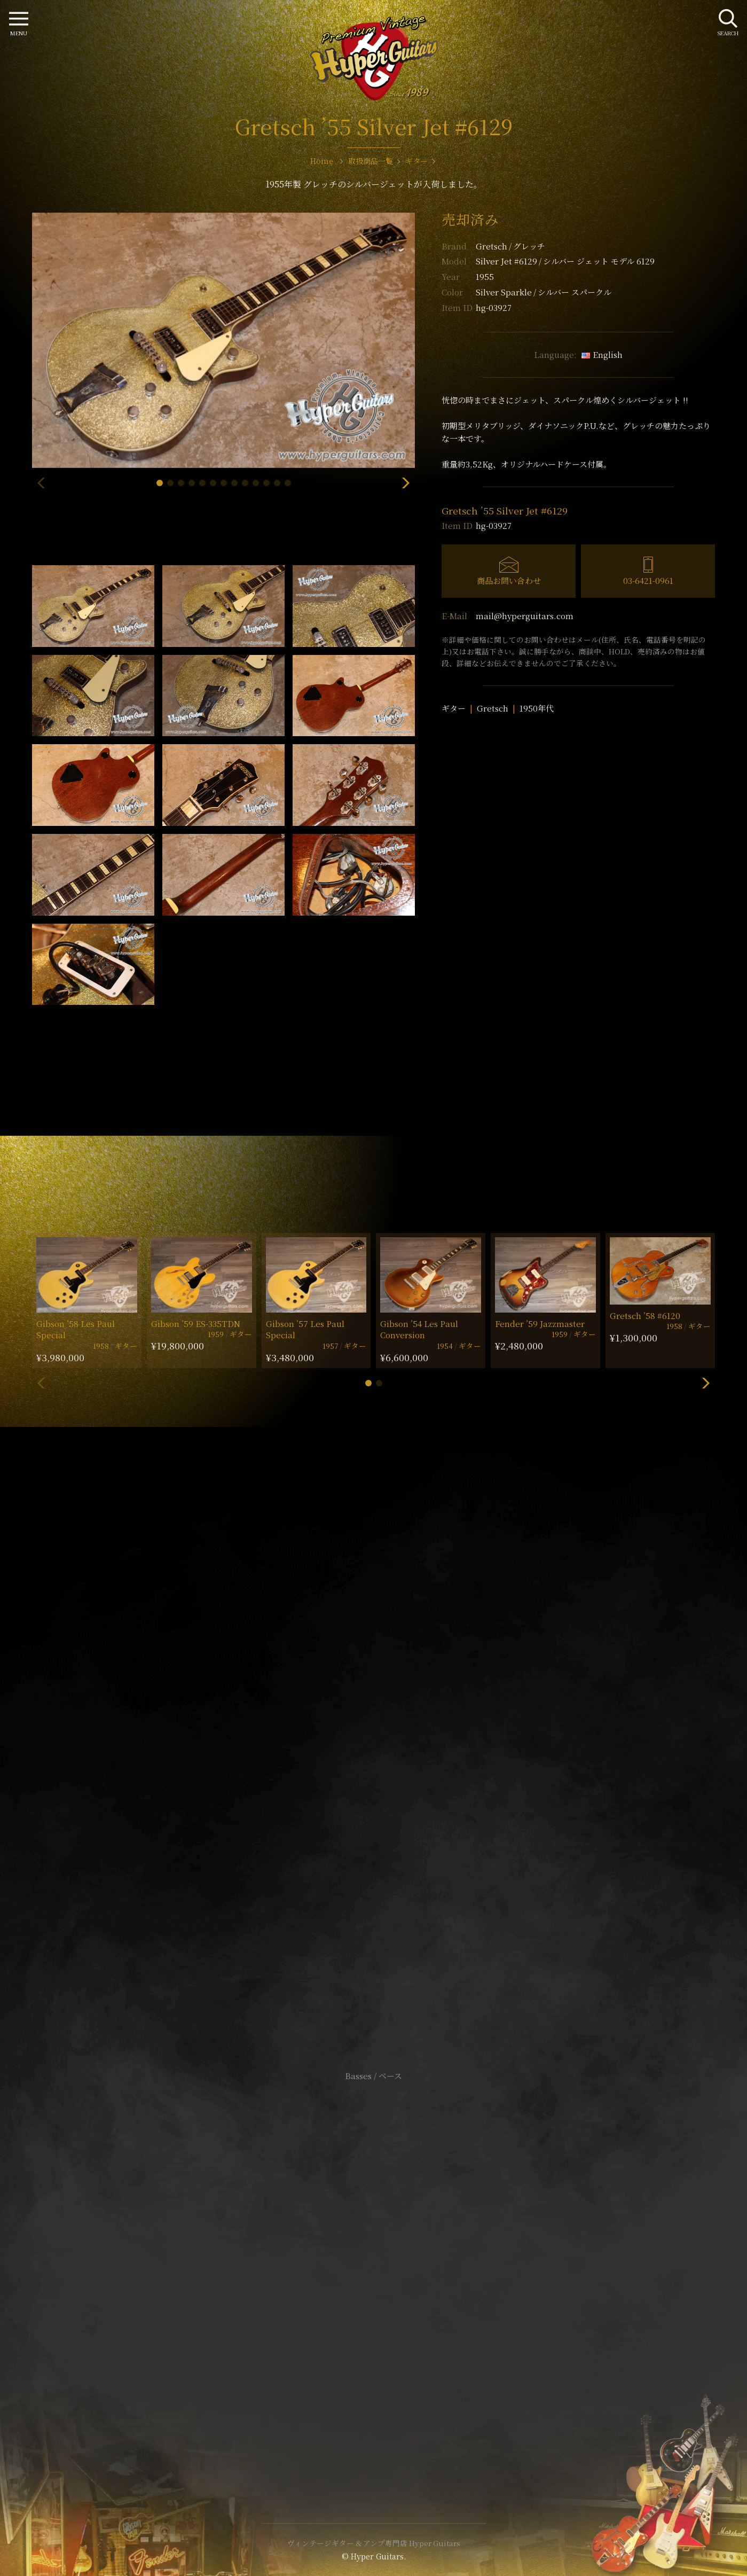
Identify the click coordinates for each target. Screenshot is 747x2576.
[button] (159, 483)
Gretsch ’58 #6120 (645, 1315)
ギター (454, 708)
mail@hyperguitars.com (524, 615)
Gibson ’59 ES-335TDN (195, 1323)
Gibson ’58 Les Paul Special (75, 1329)
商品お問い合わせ (509, 580)
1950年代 (537, 708)
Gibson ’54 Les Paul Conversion (419, 1329)
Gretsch (510, 246)
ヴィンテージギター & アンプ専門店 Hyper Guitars (373, 2543)
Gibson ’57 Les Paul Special (305, 1329)
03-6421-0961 (648, 580)
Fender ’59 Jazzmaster (540, 1323)
